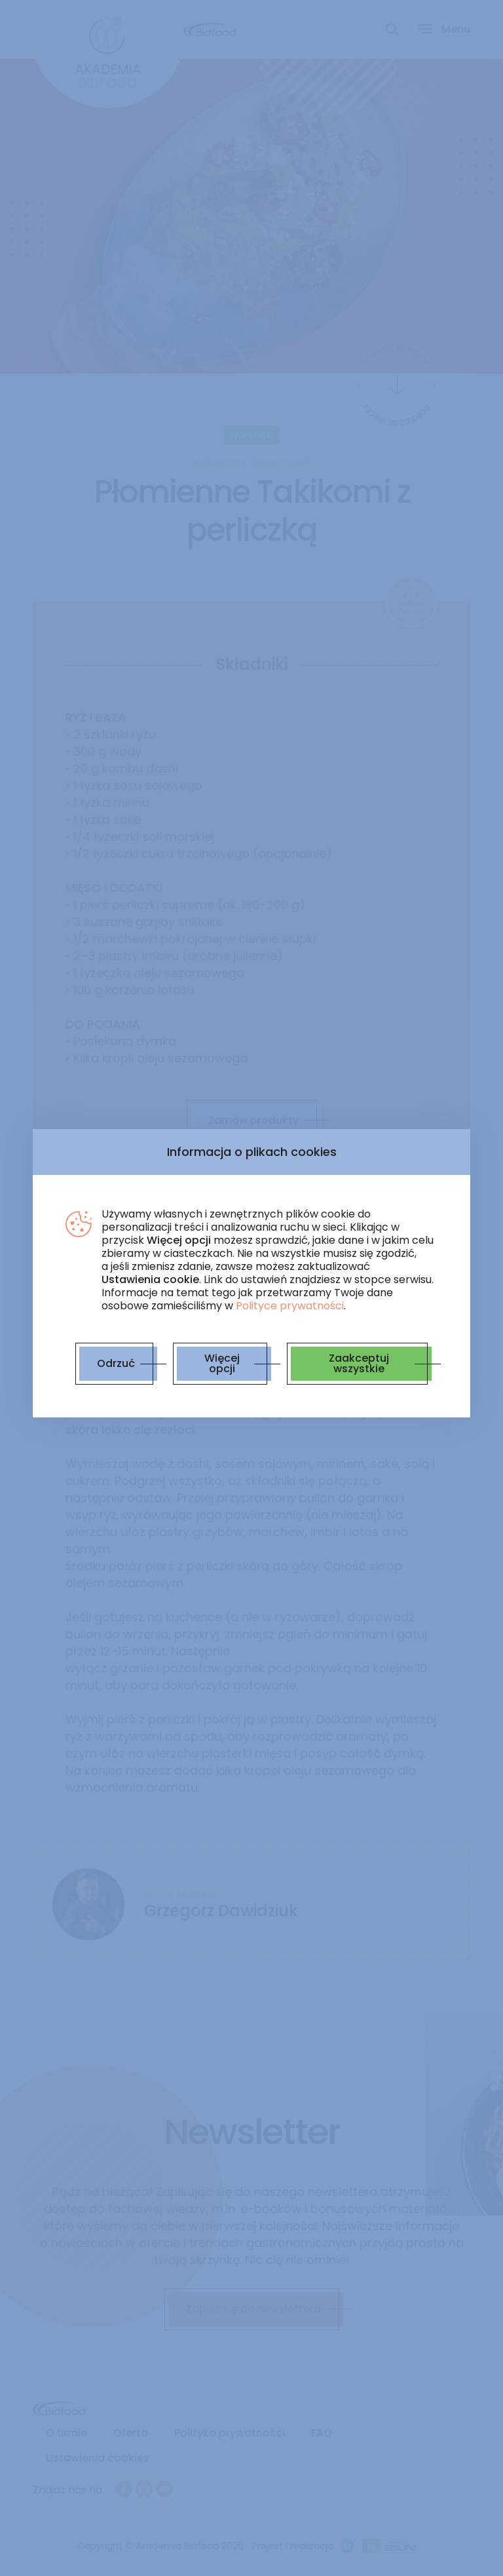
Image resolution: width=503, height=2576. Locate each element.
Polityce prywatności (290, 1305)
